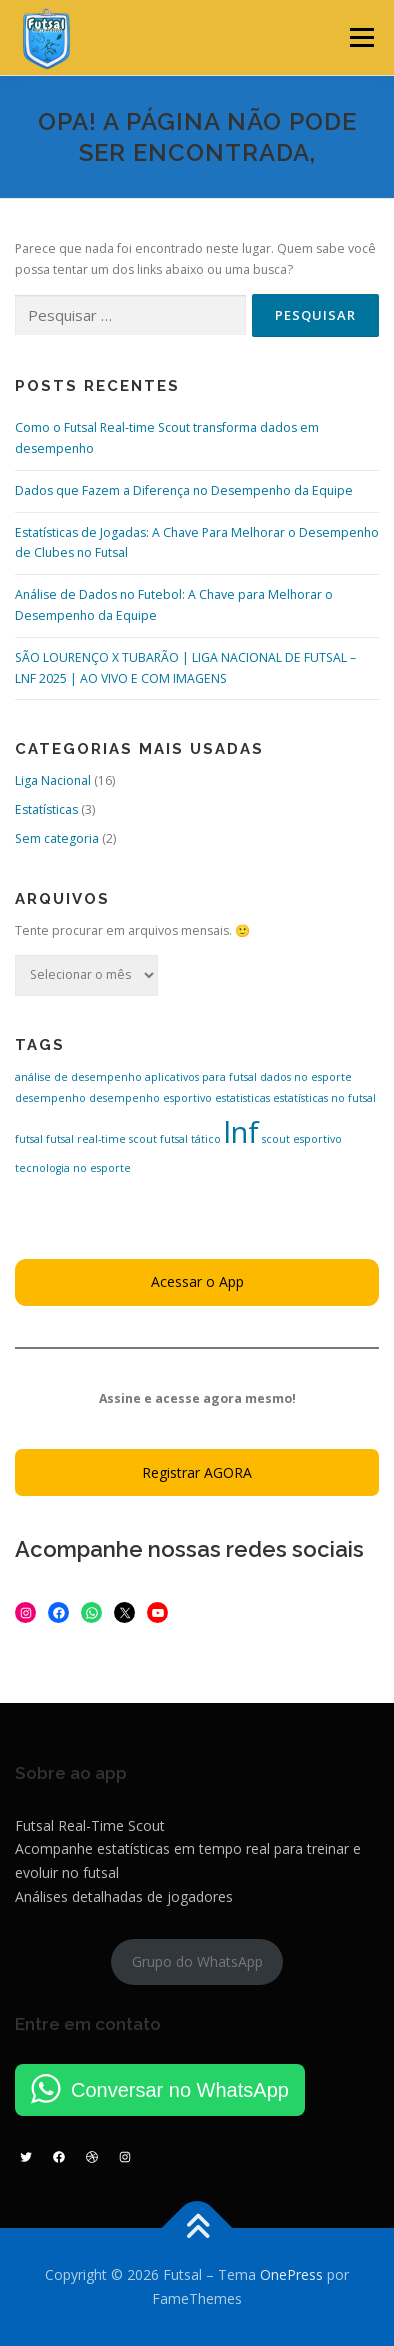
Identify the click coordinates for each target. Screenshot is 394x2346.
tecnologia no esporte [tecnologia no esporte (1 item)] (73, 1168)
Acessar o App (197, 1281)
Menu (360, 37)
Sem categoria (57, 838)
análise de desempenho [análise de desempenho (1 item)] (78, 1077)
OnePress (291, 2274)
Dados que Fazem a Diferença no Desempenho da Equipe (184, 490)
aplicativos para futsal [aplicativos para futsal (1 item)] (201, 1077)
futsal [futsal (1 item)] (29, 1139)
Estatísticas (46, 809)
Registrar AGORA (197, 1472)
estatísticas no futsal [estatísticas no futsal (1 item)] (324, 1098)
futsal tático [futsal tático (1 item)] (190, 1139)
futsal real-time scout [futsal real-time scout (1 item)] (101, 1139)
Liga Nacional (53, 780)
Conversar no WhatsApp (180, 2090)
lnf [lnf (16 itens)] (241, 1132)
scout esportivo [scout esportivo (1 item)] (302, 1139)
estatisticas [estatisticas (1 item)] (242, 1098)
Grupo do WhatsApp (197, 1961)
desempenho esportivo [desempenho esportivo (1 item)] (150, 1098)
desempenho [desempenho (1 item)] (50, 1098)
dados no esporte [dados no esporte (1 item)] (306, 1077)
